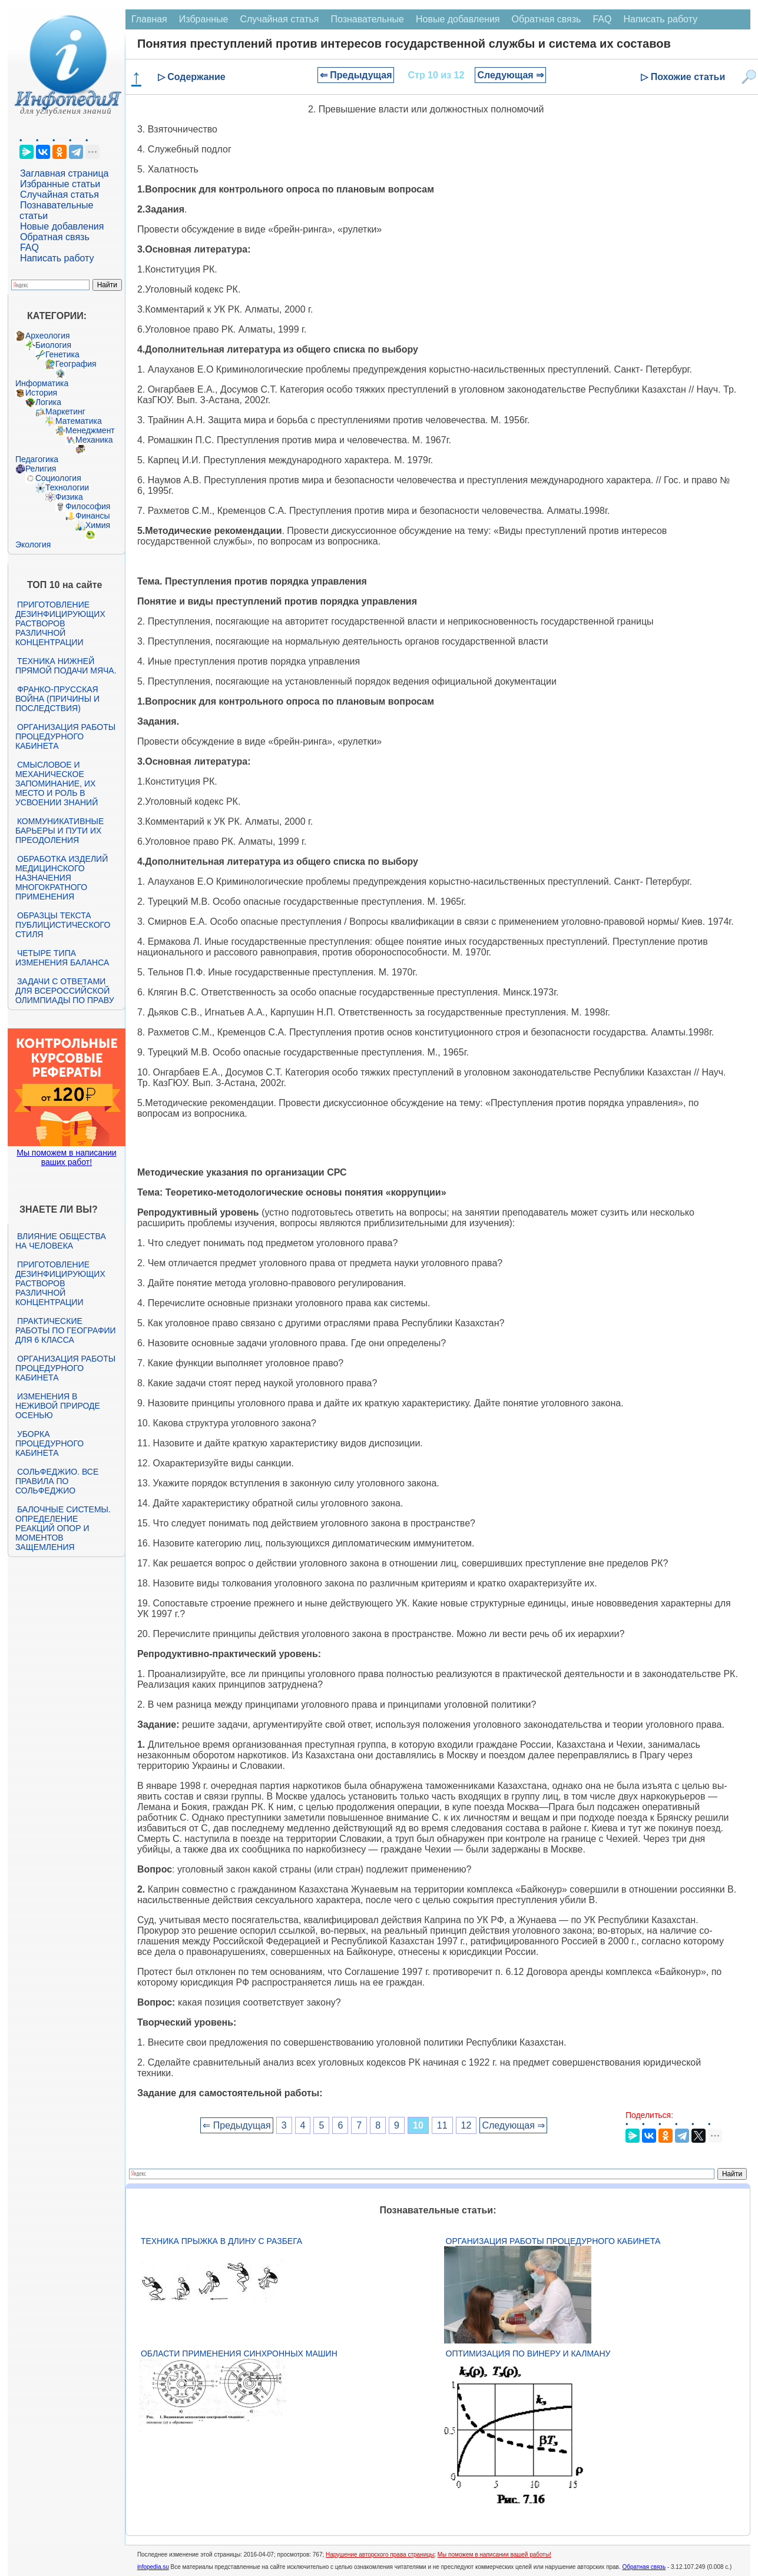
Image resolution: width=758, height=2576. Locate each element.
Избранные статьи (60, 184)
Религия (41, 468)
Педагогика (36, 459)
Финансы (92, 515)
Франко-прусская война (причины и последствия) (57, 699)
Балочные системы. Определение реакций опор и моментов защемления (63, 1528)
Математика (78, 421)
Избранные (204, 19)
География (76, 364)
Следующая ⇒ (510, 75)
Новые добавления (62, 226)
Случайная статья (59, 195)
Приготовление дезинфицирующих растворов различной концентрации (60, 623)
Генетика (62, 354)
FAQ (29, 248)
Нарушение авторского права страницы (380, 2554)
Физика (69, 497)
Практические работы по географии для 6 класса (65, 1330)
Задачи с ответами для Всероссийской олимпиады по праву (64, 991)
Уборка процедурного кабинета (49, 1443)
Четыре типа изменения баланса (62, 957)
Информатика (41, 383)
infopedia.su (153, 2567)
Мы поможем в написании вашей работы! (494, 2554)
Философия (87, 506)
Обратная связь (55, 237)
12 (466, 2125)
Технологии (67, 487)
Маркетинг (65, 411)
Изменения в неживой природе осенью (57, 1406)
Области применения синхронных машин (239, 2353)
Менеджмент (90, 430)
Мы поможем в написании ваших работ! (66, 1157)
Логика (48, 402)
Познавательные (367, 19)
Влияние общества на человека (60, 1240)
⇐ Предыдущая (356, 75)
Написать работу (57, 258)
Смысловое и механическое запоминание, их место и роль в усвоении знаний (56, 783)
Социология (58, 478)
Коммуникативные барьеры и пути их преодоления (59, 830)
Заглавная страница (64, 173)
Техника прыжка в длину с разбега (221, 2241)
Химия (97, 525)
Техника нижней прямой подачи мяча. (66, 665)
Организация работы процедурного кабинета (65, 736)
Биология (53, 345)
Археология (47, 335)
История (41, 392)
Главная (149, 19)
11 (442, 2125)
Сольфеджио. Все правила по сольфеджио (56, 1481)
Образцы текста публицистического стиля (62, 925)
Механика (94, 439)
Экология (33, 544)
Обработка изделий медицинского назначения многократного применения (61, 877)
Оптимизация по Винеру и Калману (528, 2353)
